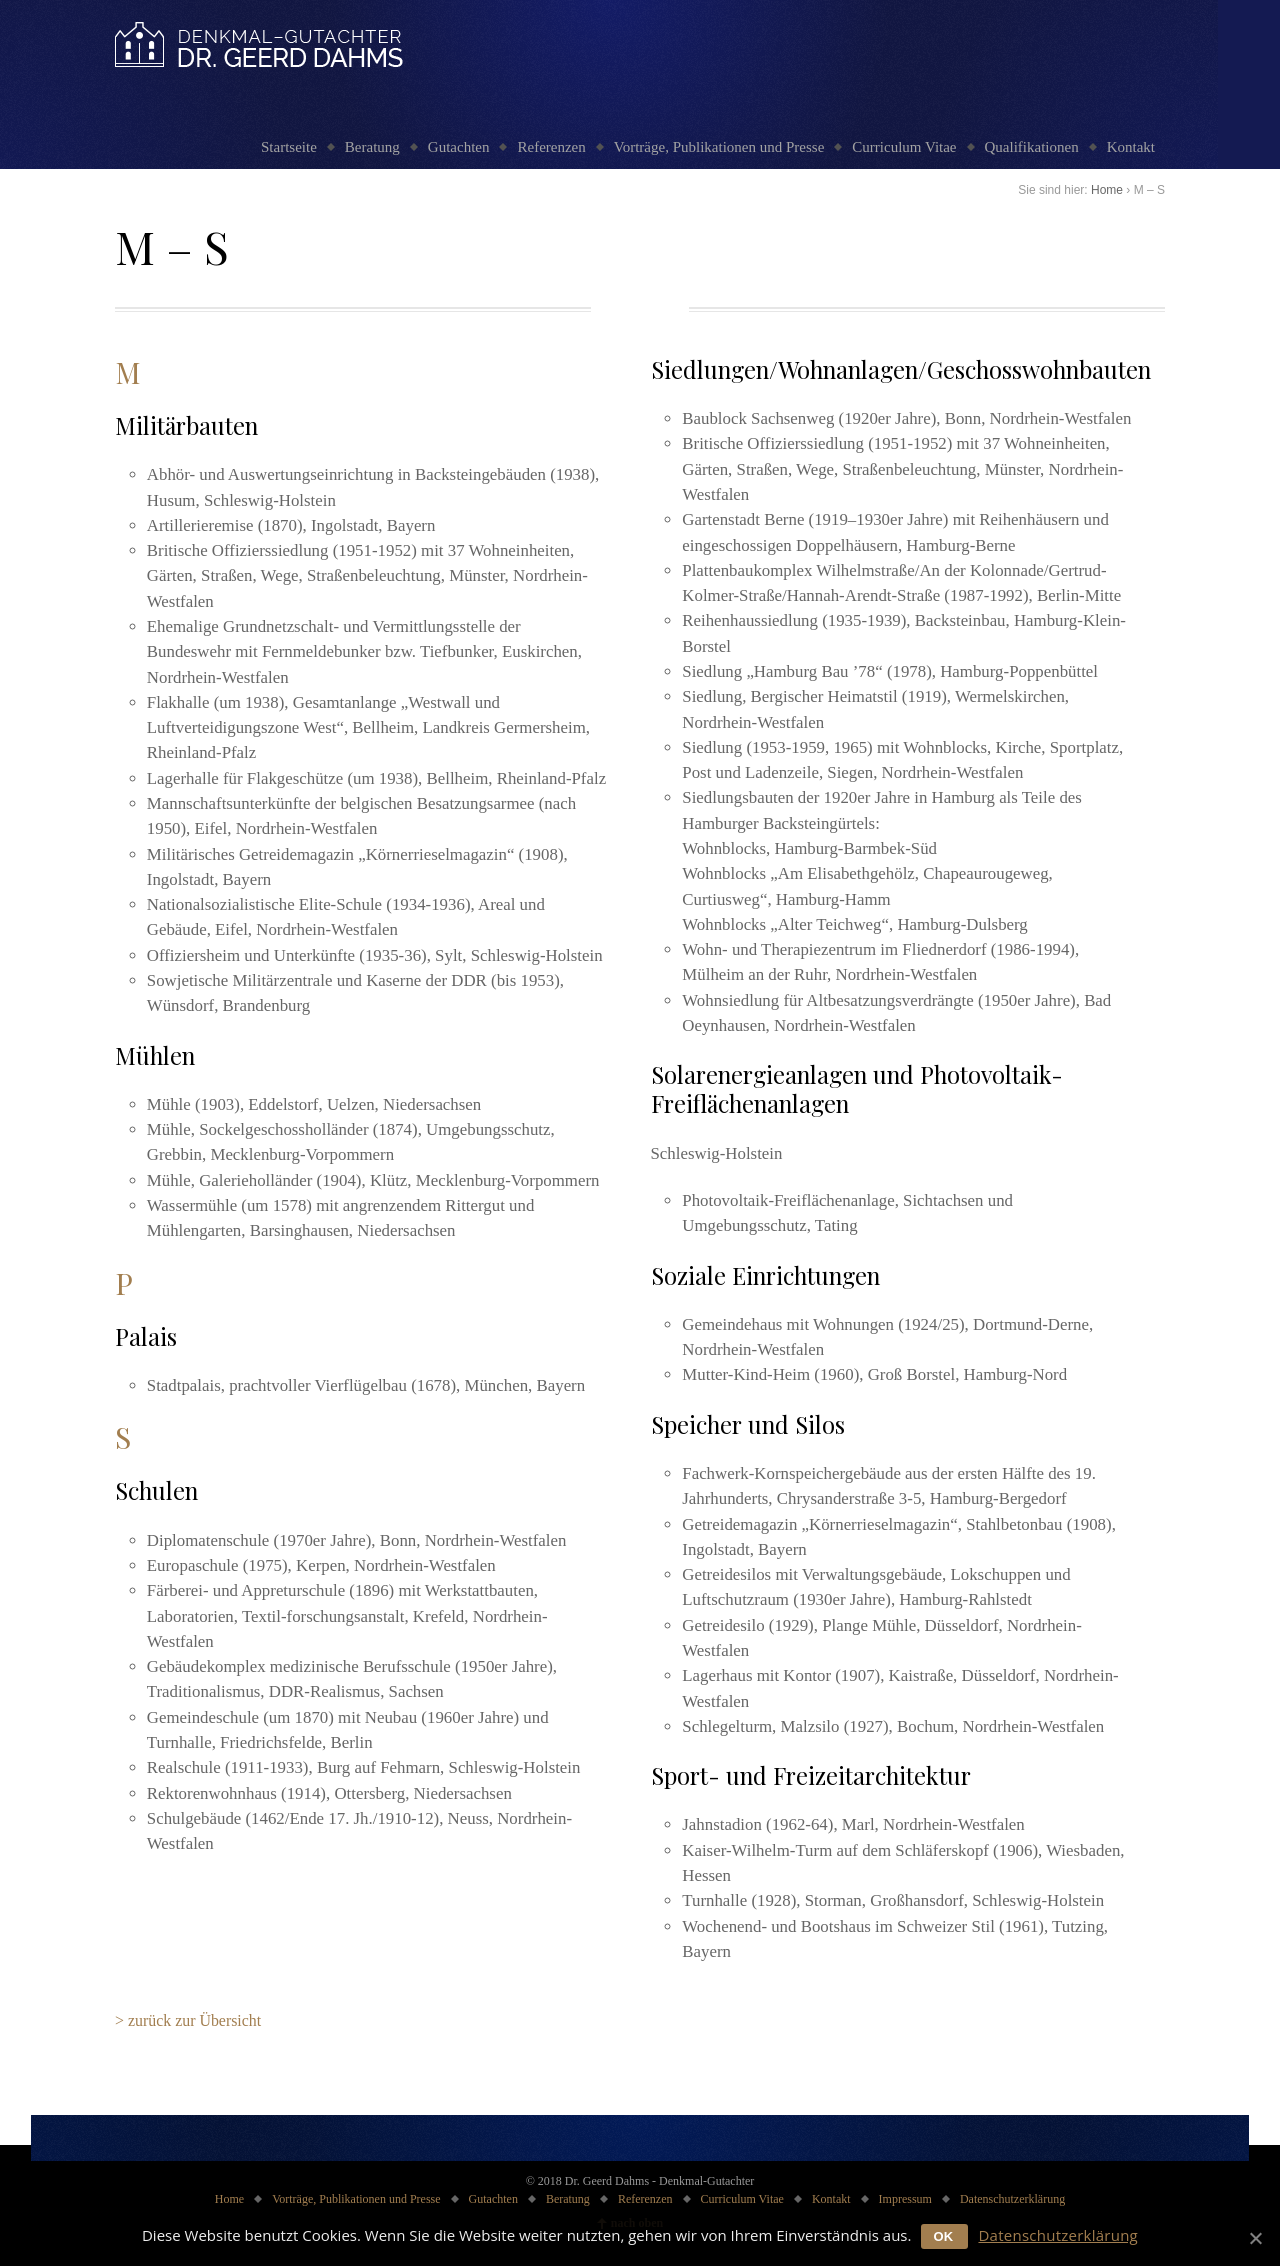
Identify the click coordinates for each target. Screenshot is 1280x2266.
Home (1107, 190)
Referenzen (551, 147)
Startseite (289, 147)
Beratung (372, 147)
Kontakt (1131, 147)
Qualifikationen (1032, 147)
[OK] (1255, 2238)
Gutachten (459, 147)
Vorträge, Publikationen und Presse (719, 147)
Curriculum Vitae (904, 147)
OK (943, 2236)
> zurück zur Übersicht (188, 2020)
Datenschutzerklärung (1012, 2199)
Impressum (905, 2199)
